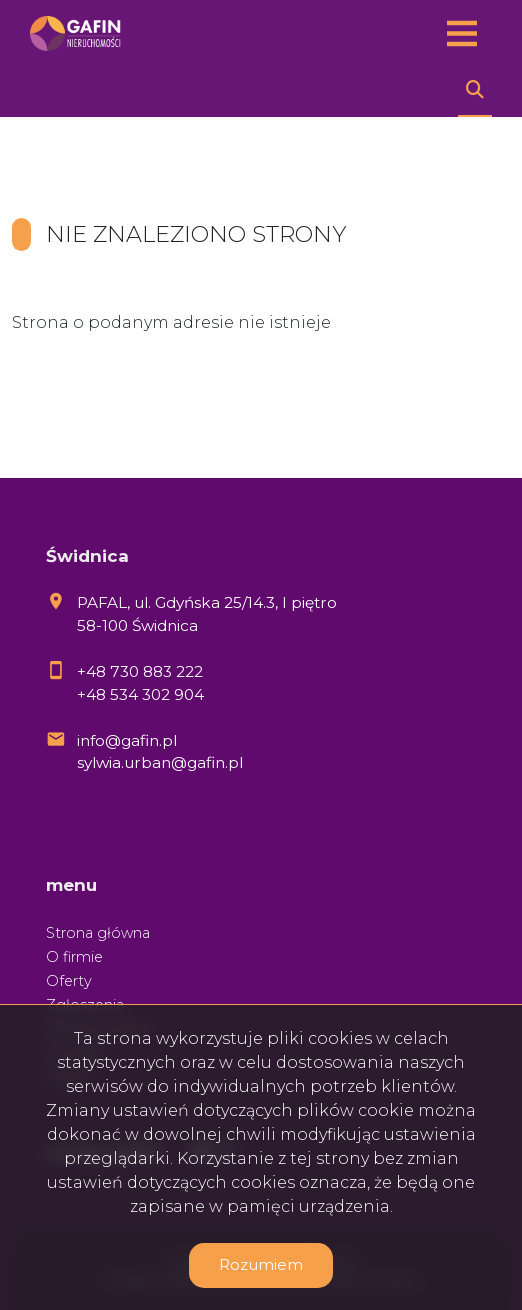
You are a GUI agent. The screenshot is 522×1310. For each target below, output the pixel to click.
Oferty (69, 981)
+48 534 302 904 (140, 694)
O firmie (74, 957)
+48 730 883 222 (140, 671)
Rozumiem (261, 1264)
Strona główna (98, 933)
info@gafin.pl (127, 740)
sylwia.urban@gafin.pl (160, 762)
